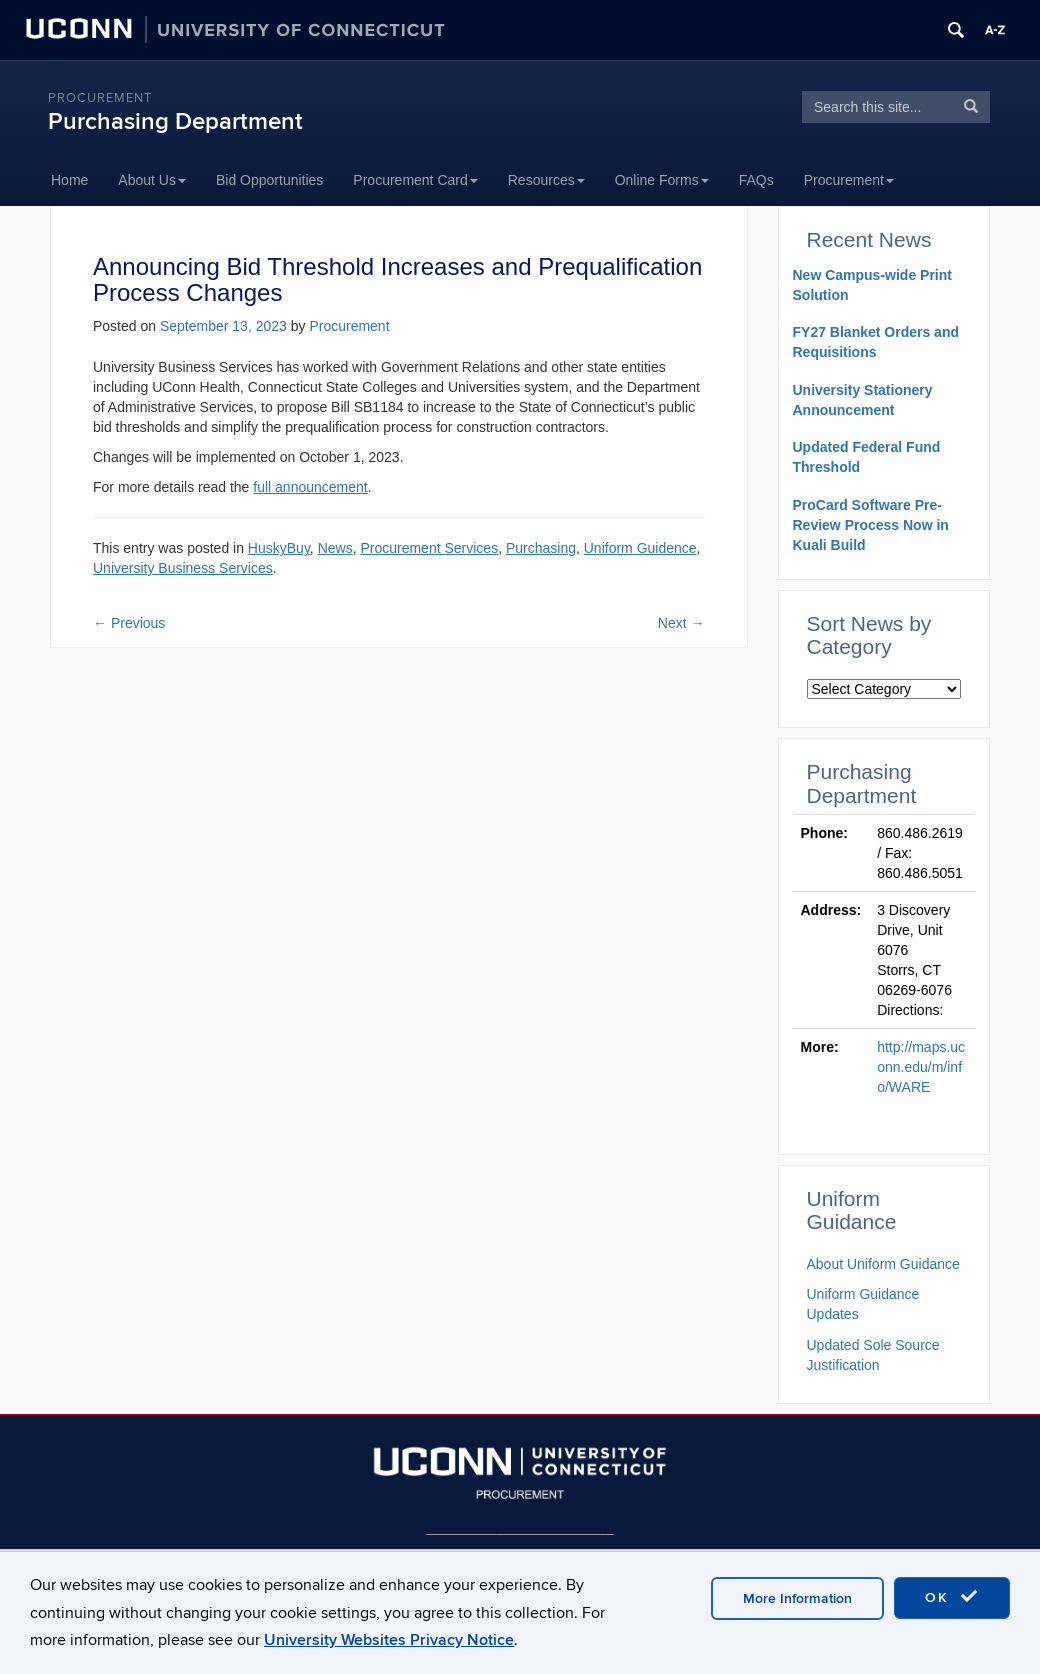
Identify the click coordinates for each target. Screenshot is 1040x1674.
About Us (152, 180)
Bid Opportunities (269, 180)
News (335, 548)
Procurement (100, 98)
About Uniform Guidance (883, 1264)
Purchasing (541, 548)
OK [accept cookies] (952, 1597)
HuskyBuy (279, 548)
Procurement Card (415, 180)
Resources (546, 180)
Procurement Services (429, 548)
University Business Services (183, 568)
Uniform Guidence (640, 548)
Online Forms (662, 180)
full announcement (310, 487)
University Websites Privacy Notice (389, 1640)
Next (681, 623)
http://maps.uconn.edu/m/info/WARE (921, 1067)
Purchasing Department (175, 121)
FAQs (756, 180)
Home (69, 180)
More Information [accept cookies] (797, 1598)
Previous (129, 623)
